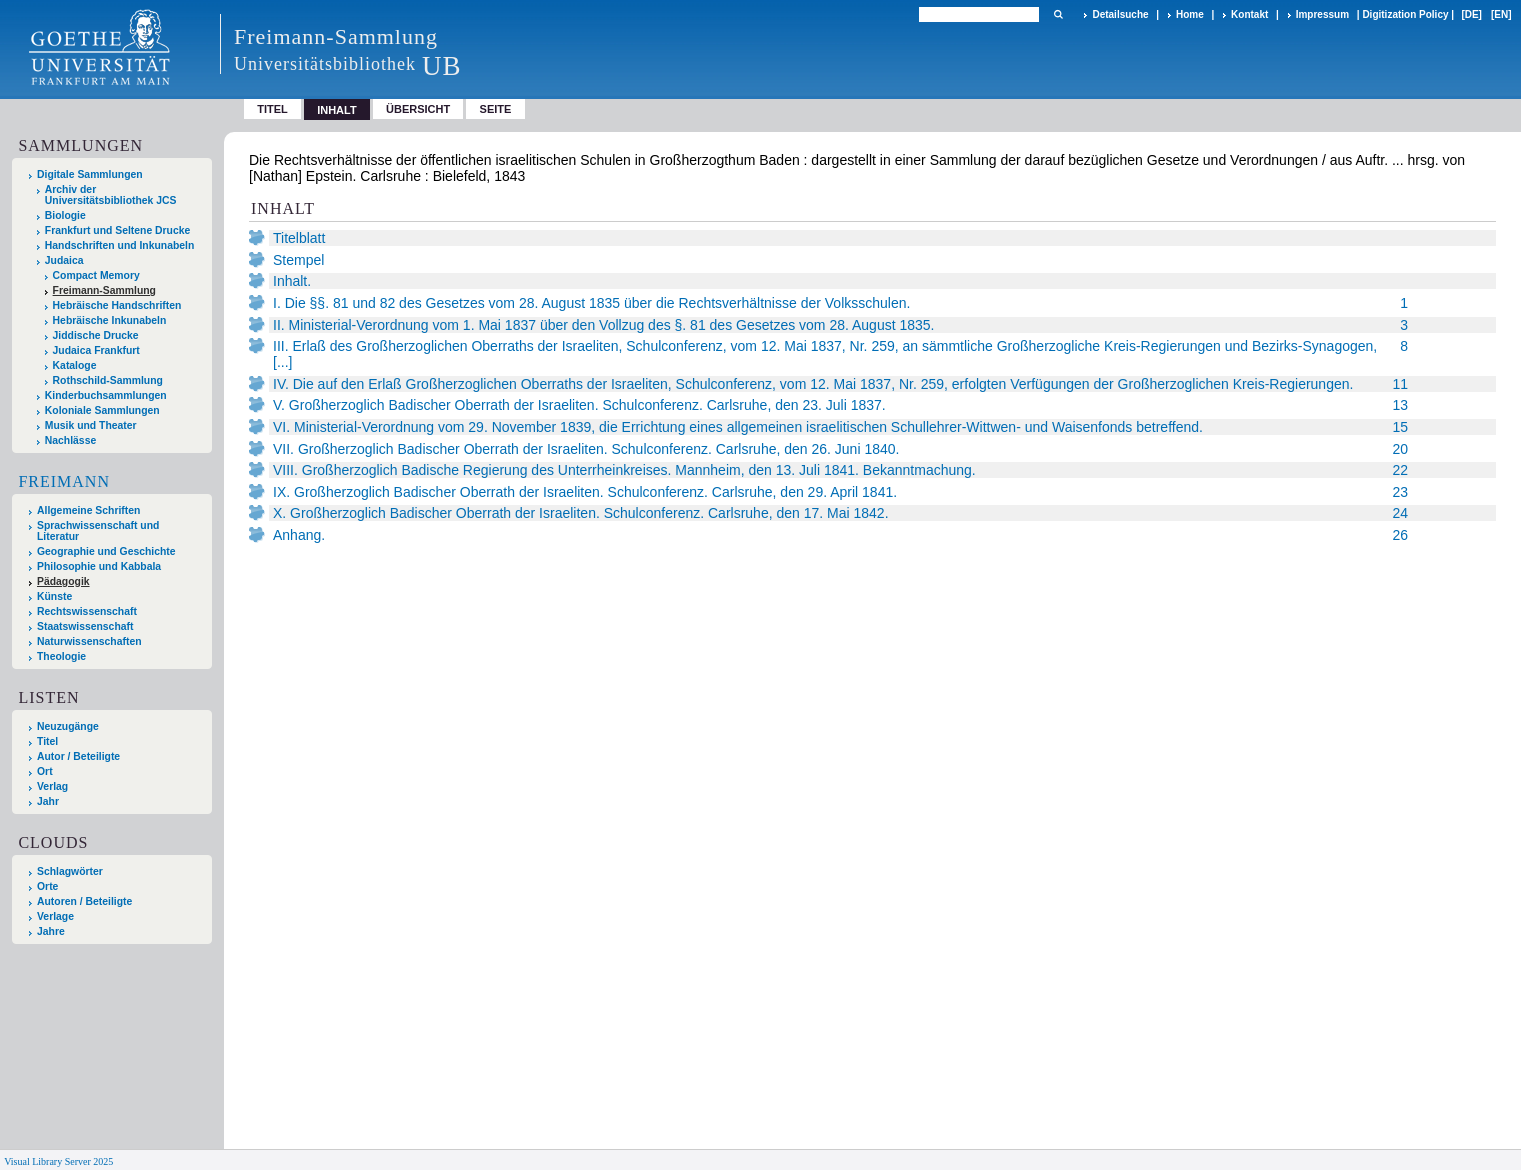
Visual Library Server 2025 (58, 1161)
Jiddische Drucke (96, 335)
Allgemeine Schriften (88, 510)
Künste (54, 596)
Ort (45, 771)
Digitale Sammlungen (90, 174)
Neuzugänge (68, 726)
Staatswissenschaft (85, 626)
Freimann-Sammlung (104, 290)
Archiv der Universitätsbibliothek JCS (111, 195)
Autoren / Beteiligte (84, 901)
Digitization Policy (1405, 14)
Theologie (61, 656)
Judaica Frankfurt (96, 350)
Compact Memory (96, 275)
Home (1190, 14)
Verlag (52, 786)
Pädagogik (63, 581)
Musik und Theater (91, 425)
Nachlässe (70, 440)
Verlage (55, 916)
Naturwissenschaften (89, 641)
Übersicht (418, 109)
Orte (47, 886)
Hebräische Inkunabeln (110, 320)
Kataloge (75, 365)
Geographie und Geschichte (106, 551)
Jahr (48, 801)
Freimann (64, 481)
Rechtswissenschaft (87, 611)
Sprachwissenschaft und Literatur (98, 531)
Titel (272, 109)
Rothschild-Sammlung (108, 380)
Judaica (64, 260)
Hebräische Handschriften (117, 305)
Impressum (1322, 14)
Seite (496, 109)
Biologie (65, 215)
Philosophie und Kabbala (99, 566)
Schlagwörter (70, 871)
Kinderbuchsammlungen (106, 395)
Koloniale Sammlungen (102, 410)
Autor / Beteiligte (78, 756)
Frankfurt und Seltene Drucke (118, 230)
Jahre (51, 931)
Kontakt (1249, 14)
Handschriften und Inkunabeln (120, 245)
